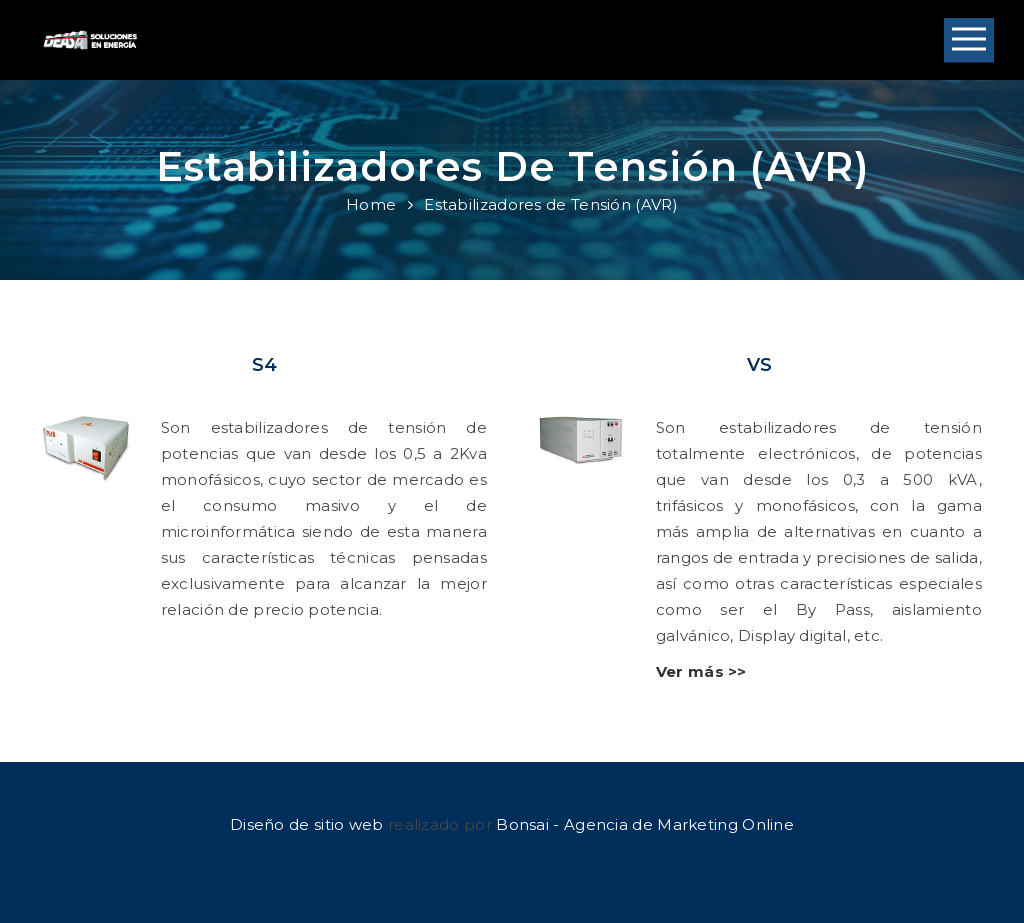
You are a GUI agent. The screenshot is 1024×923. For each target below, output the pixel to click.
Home (371, 204)
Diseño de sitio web (307, 824)
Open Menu (969, 40)
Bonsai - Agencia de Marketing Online (645, 824)
